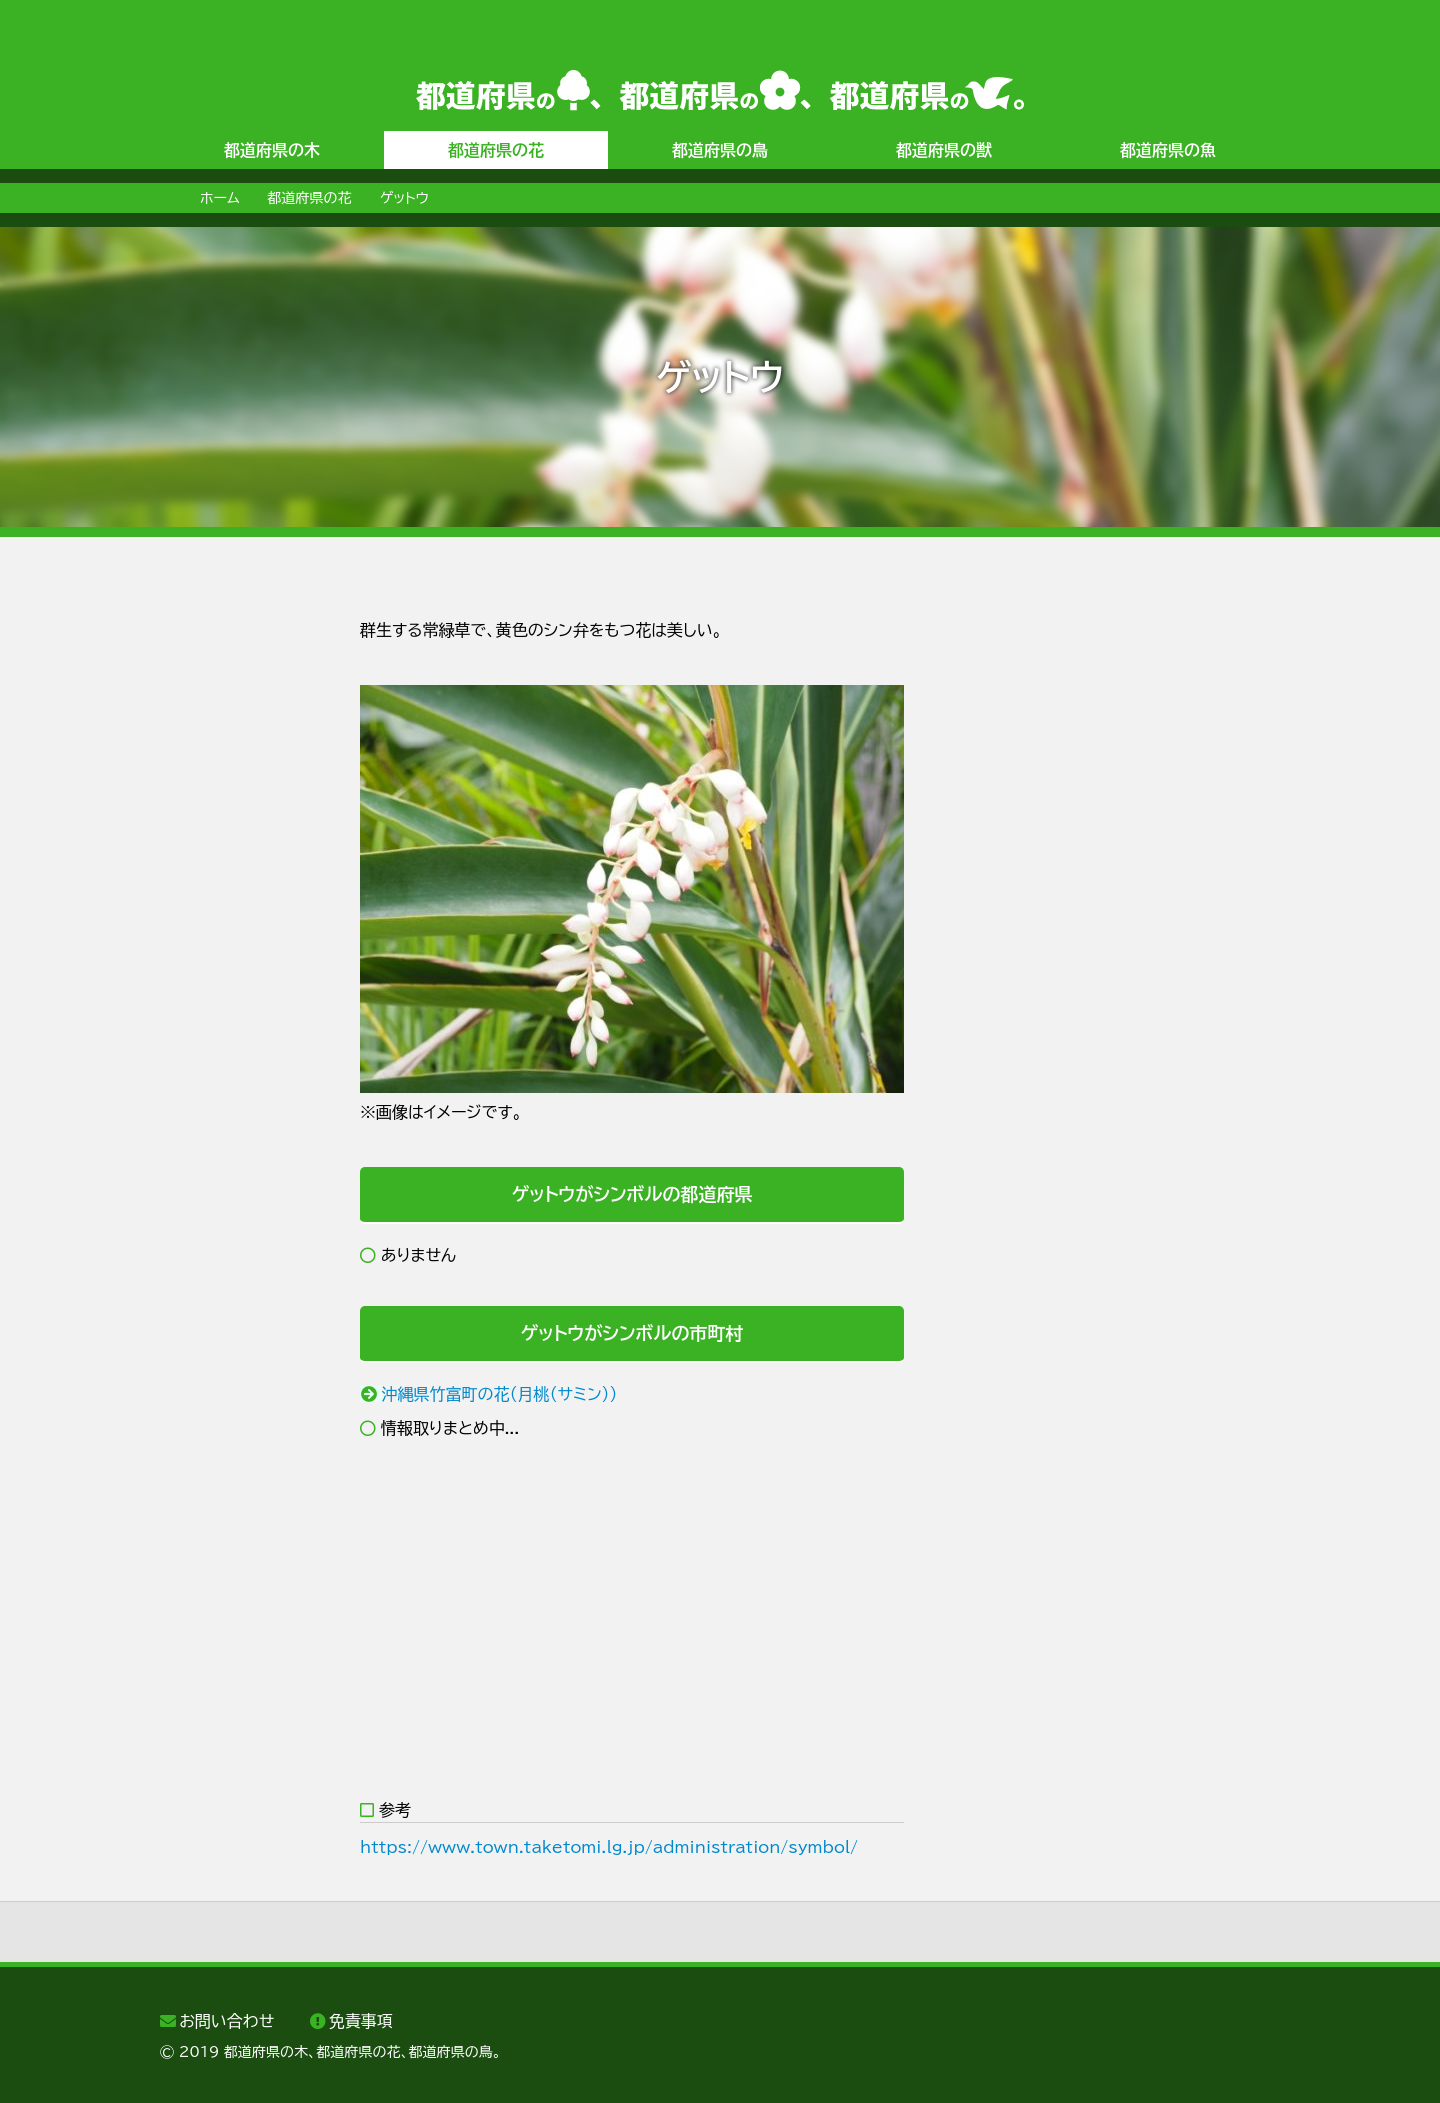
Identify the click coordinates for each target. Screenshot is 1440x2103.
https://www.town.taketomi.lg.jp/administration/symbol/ (609, 1847)
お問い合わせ (226, 2021)
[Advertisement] (240, 917)
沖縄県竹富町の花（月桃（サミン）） (500, 1394)
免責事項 (361, 2021)
